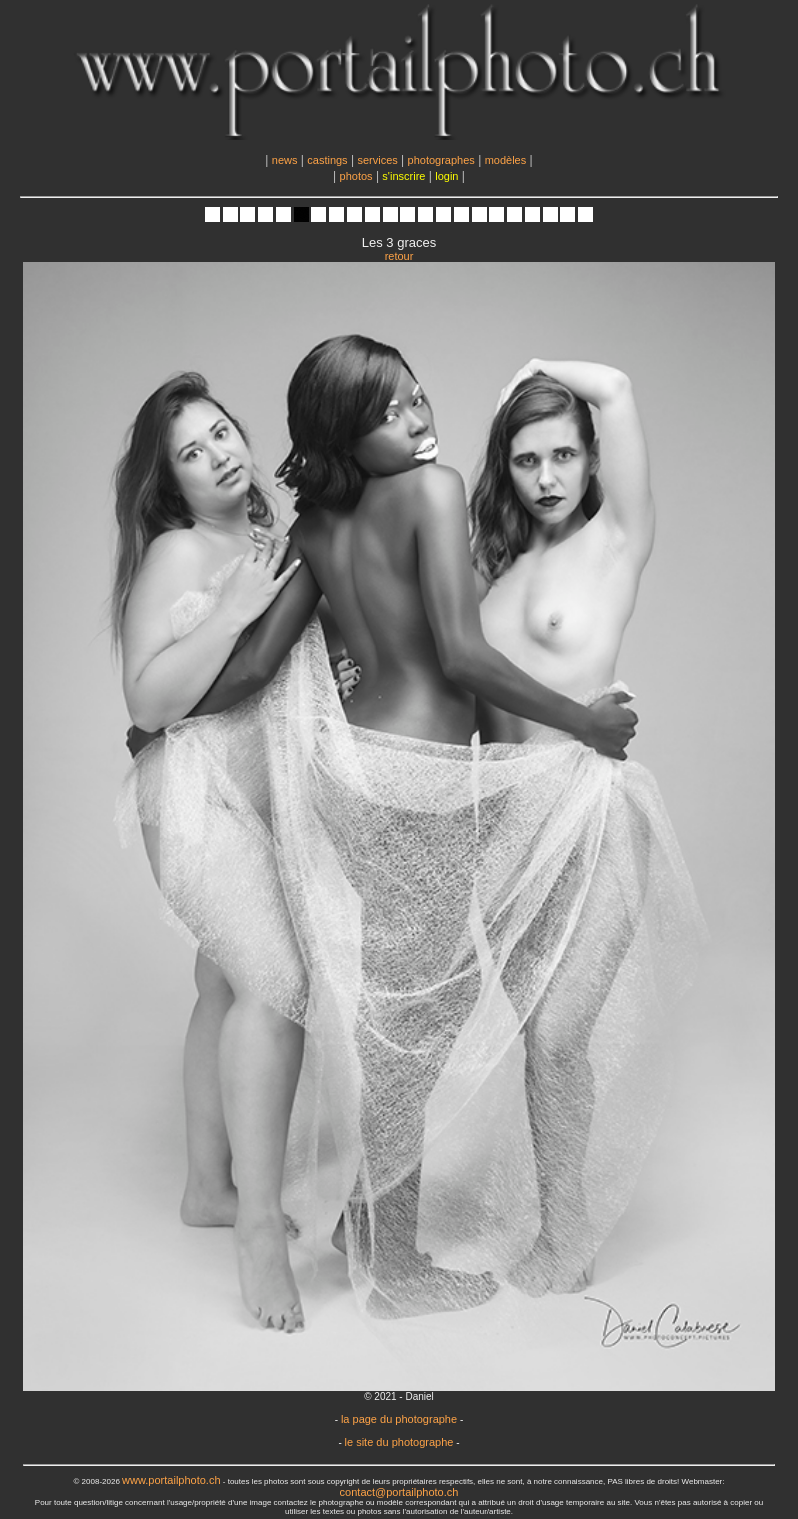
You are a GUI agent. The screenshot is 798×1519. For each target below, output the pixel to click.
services (377, 160)
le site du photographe (399, 1442)
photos (356, 176)
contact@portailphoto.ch (399, 1492)
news (285, 160)
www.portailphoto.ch (171, 1480)
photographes (441, 160)
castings (327, 160)
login (446, 176)
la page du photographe (399, 1419)
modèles (506, 160)
